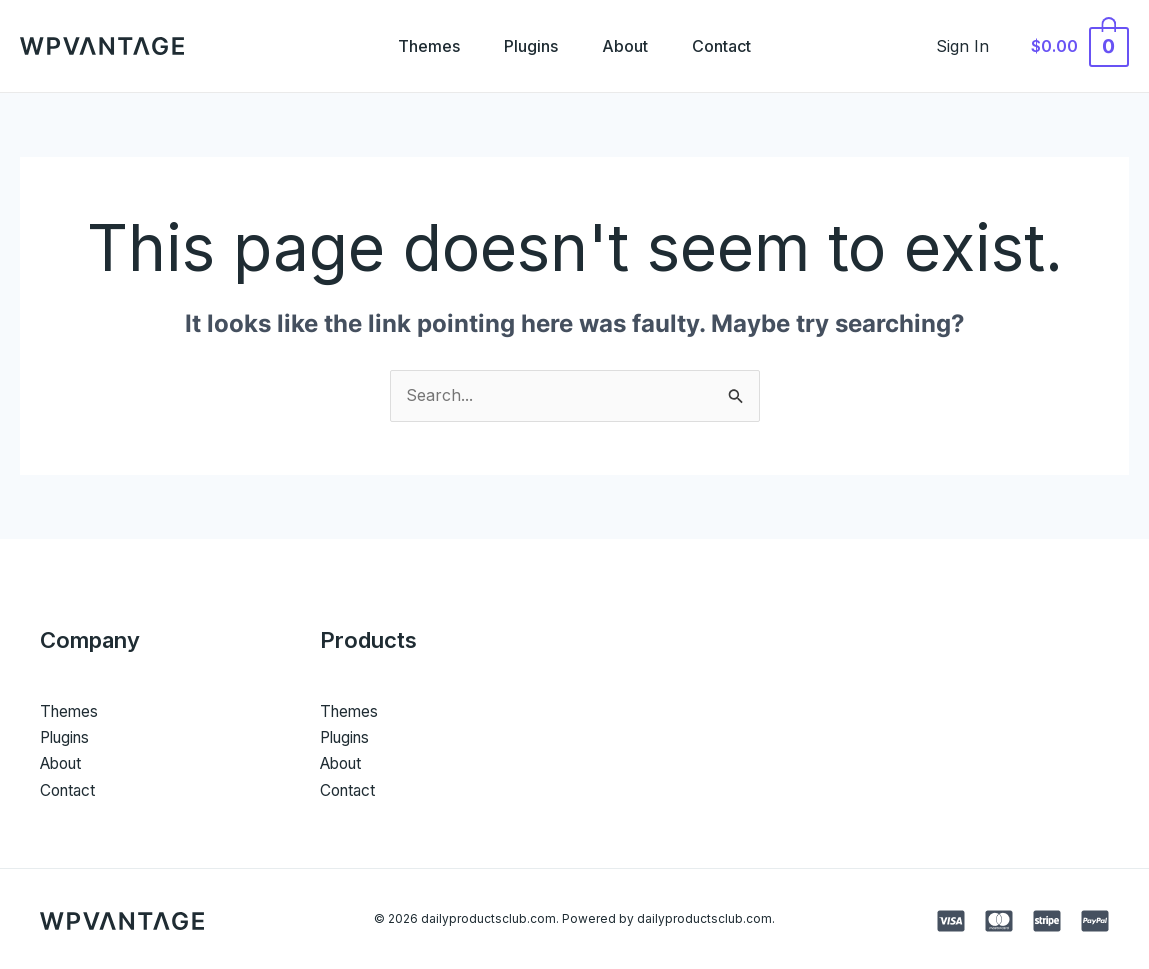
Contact (727, 46)
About (627, 46)
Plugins (529, 46)
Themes (423, 46)
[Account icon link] (973, 46)
